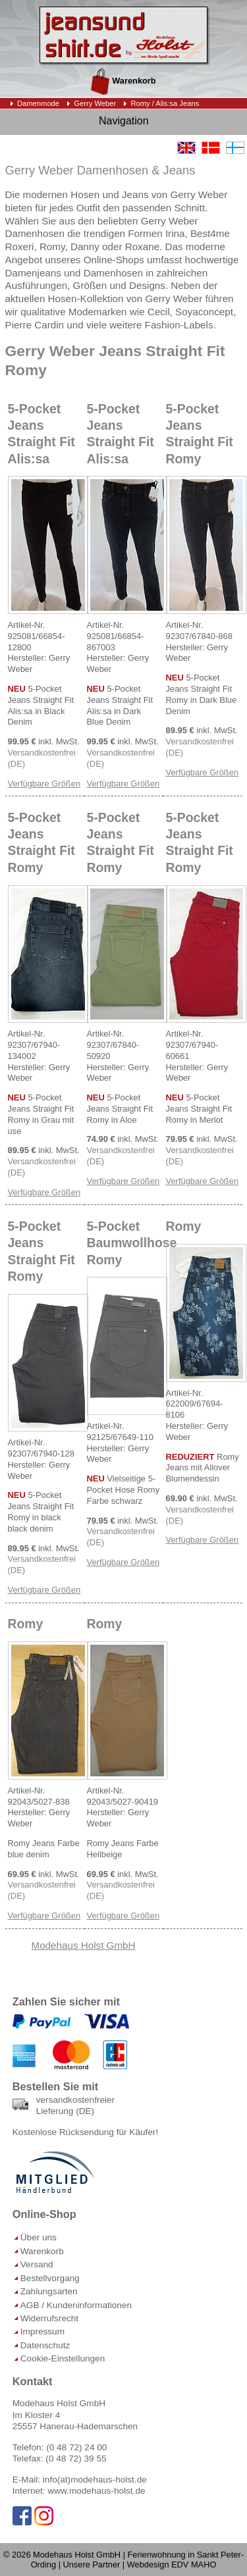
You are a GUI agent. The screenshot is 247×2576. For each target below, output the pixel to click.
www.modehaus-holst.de (96, 2491)
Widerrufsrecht (49, 2318)
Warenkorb (123, 81)
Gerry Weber (95, 103)
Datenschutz (45, 2345)
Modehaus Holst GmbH (84, 1945)
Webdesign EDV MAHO (172, 2564)
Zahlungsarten (49, 2291)
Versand (36, 2264)
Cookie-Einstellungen (62, 2358)
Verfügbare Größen (44, 783)
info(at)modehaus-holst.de (95, 2480)
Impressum (42, 2331)
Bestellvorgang (50, 2278)
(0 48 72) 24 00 (76, 2447)
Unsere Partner (92, 2564)
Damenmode (38, 103)
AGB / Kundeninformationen (76, 2305)
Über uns (38, 2237)
